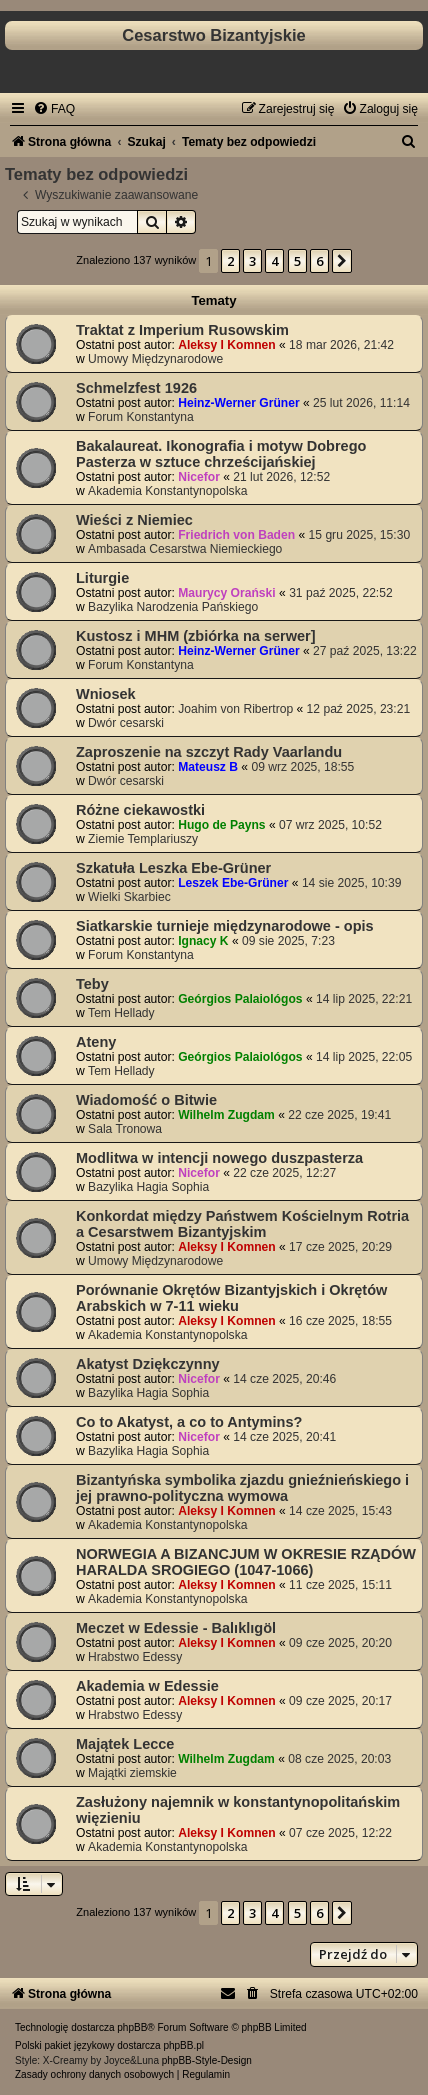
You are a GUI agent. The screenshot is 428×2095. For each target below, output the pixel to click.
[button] (342, 261)
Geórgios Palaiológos (240, 999)
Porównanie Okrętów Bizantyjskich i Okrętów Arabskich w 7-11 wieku (231, 1298)
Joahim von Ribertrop (235, 709)
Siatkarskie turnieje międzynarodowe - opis (225, 926)
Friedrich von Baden (236, 535)
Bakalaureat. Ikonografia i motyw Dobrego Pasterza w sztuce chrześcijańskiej (221, 454)
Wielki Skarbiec (129, 897)
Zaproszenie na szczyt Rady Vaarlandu (209, 752)
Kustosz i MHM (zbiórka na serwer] (196, 636)
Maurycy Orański (226, 593)
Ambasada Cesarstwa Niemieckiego (185, 549)
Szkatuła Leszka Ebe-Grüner (173, 868)
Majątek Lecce (125, 1744)
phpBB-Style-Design (207, 2060)
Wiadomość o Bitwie (146, 1100)
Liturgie (102, 578)
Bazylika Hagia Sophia (148, 1187)
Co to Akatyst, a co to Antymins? (189, 1422)
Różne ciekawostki (140, 810)
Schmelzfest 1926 (136, 388)
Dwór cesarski (126, 723)
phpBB (132, 2027)
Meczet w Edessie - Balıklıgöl (176, 1628)
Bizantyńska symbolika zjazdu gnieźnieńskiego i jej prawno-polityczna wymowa (242, 1488)
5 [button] (297, 261)
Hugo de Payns (221, 825)
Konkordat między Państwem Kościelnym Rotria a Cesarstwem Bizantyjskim (242, 1224)
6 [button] (319, 261)
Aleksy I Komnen (226, 345)
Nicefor (199, 477)
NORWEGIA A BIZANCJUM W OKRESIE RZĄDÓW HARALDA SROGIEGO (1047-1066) (246, 1562)
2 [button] (230, 261)
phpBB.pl (183, 2045)
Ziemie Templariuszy (143, 839)
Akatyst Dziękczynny (148, 1364)
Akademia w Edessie (147, 1686)
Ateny (96, 1042)
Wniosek (106, 694)
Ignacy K (203, 941)
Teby (92, 984)
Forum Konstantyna (141, 417)
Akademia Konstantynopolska (167, 491)
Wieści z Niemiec (134, 520)
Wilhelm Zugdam (226, 1115)
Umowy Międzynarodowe (155, 359)
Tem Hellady (121, 1013)
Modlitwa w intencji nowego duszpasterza (219, 1158)
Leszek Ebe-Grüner (233, 883)
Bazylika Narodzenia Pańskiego (173, 607)
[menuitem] (54, 109)
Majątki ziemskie (132, 1773)
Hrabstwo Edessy (135, 1657)
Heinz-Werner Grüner (238, 403)
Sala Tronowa (125, 1129)
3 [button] (252, 261)
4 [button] (274, 261)
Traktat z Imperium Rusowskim (182, 330)
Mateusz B (208, 767)
